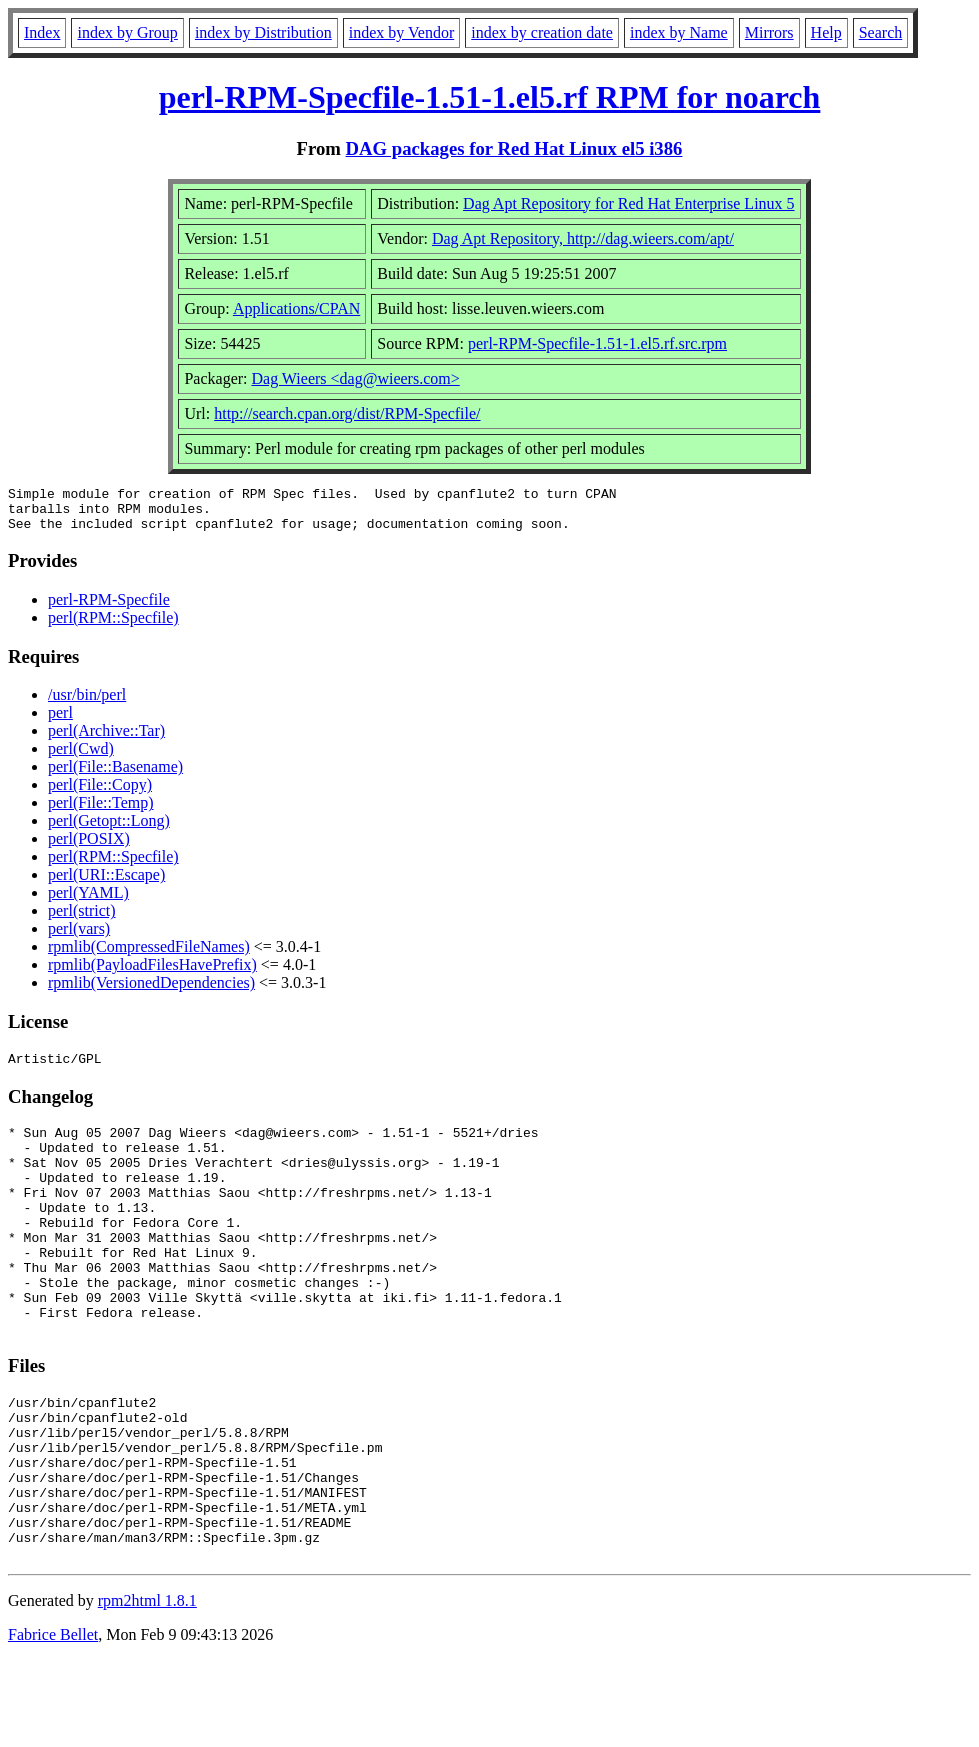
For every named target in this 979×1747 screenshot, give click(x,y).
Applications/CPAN (296, 308)
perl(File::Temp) (101, 811)
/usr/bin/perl (87, 703)
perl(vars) (79, 937)
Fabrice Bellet (53, 1721)
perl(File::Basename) (115, 775)
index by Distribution (263, 32)
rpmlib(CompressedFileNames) (149, 955)
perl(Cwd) (81, 757)
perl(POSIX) (89, 847)
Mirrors (769, 32)
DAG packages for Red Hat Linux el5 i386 (514, 148)
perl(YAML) (88, 901)
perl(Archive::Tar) (106, 739)
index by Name (679, 32)
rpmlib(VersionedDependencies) (151, 991)
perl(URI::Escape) (106, 883)
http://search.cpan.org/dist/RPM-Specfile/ (347, 413)
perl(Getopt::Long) (109, 829)
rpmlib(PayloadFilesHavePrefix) (152, 973)
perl (60, 721)
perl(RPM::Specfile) (113, 626)
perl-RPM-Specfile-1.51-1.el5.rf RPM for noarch (490, 97)
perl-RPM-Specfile (109, 608)
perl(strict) (82, 919)
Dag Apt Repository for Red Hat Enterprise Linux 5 (629, 203)
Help (826, 32)
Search (881, 32)
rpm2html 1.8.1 (147, 1687)
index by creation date (542, 32)
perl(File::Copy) (100, 793)
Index (42, 32)
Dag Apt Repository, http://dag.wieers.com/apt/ (583, 238)
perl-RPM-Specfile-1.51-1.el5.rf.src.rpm (597, 343)
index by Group (127, 32)
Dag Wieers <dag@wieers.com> (356, 378)
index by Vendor (401, 32)
